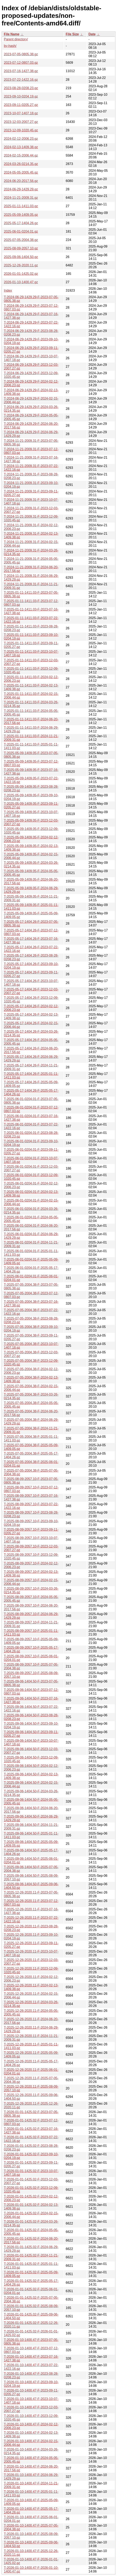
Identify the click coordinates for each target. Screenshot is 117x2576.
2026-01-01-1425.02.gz (21, 273)
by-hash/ (10, 46)
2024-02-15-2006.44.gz (21, 155)
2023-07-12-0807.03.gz (21, 62)
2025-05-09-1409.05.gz (21, 214)
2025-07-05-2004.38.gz (21, 240)
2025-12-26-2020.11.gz (21, 265)
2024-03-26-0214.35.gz (21, 164)
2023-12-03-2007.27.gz (21, 122)
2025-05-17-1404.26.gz (21, 223)
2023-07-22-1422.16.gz (21, 79)
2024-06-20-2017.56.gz (21, 181)
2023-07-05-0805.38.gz (21, 54)
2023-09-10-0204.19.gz (21, 96)
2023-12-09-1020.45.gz (21, 130)
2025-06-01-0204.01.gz (21, 231)
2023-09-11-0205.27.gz (21, 105)
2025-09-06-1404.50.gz (21, 257)
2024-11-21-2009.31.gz (21, 197)
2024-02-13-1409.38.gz (21, 147)
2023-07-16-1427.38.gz (21, 71)
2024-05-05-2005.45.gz (21, 172)
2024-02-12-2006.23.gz (21, 138)
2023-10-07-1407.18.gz (21, 113)
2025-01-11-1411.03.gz (21, 206)
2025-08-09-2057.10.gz (21, 248)
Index (8, 290)
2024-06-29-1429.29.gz (21, 189)
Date (92, 34)
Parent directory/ (16, 39)
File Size (72, 34)
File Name (11, 34)
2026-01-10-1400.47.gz (21, 282)
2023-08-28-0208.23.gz (21, 88)
